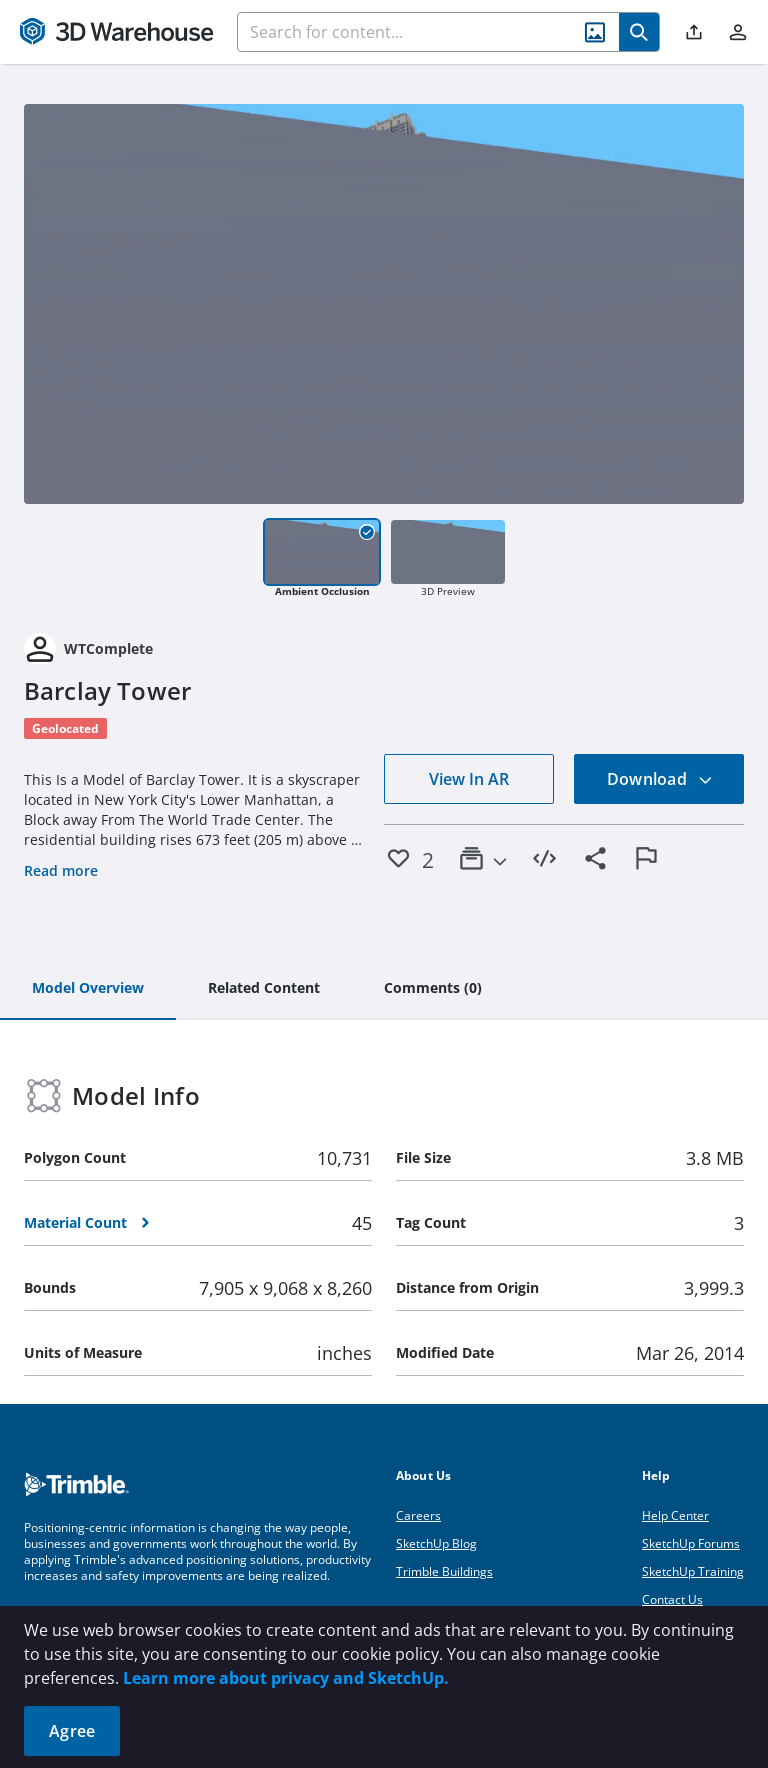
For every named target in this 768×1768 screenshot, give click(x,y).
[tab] (88, 989)
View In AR (469, 779)
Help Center (675, 1515)
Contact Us (672, 1599)
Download (660, 779)
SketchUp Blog (436, 1543)
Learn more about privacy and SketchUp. (286, 1678)
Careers (418, 1515)
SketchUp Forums (691, 1543)
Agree (72, 1731)
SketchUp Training (693, 1571)
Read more (61, 870)
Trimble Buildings (444, 1571)
